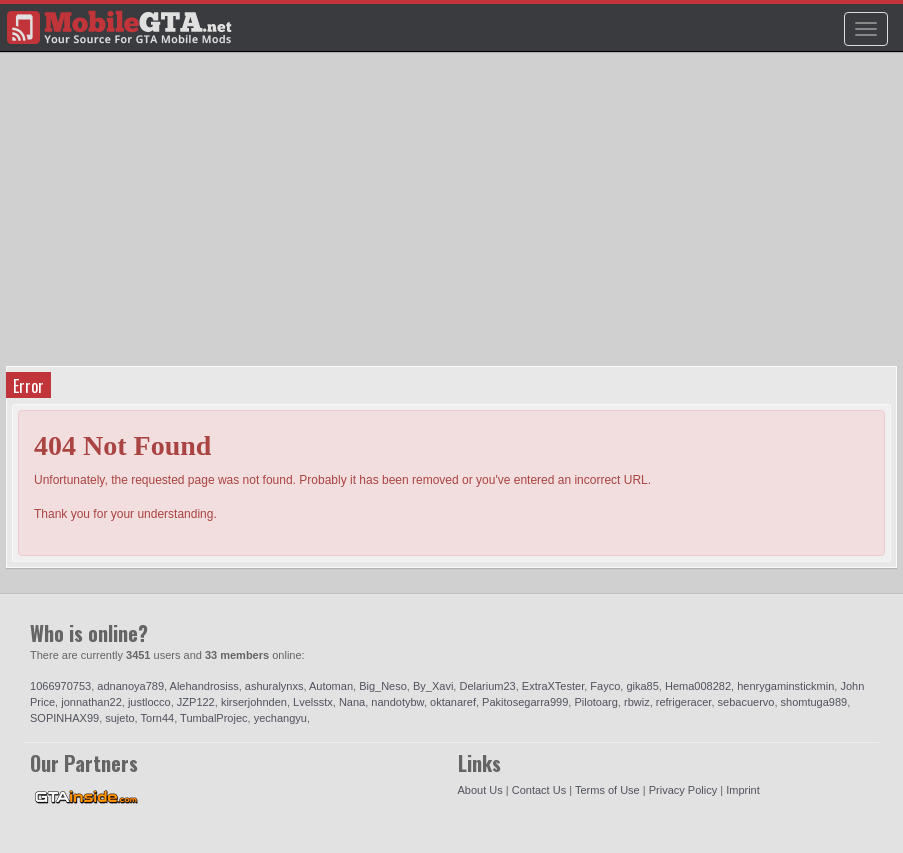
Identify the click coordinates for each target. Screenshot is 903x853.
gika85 (642, 686)
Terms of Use (607, 790)
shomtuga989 (814, 702)
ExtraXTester (553, 686)
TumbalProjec (213, 718)
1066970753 (60, 686)
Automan (331, 686)
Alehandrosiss (204, 686)
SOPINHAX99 (64, 718)
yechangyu (280, 718)
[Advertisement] (454, 216)
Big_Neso (383, 686)
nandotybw (397, 702)
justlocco (149, 702)
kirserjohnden (254, 702)
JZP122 (196, 702)
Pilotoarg (595, 702)
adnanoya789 (130, 686)
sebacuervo (746, 702)
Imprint (743, 790)
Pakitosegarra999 (525, 702)
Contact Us (539, 790)
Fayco (605, 686)
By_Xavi (433, 686)
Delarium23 (487, 686)
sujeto (119, 718)
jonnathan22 (91, 702)
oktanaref (453, 702)
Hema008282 (698, 686)
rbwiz (637, 702)
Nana (352, 702)
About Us (480, 790)
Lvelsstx (313, 702)
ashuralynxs (274, 686)
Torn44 (158, 718)
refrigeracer (684, 702)
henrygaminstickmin (785, 686)
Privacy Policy (683, 790)
